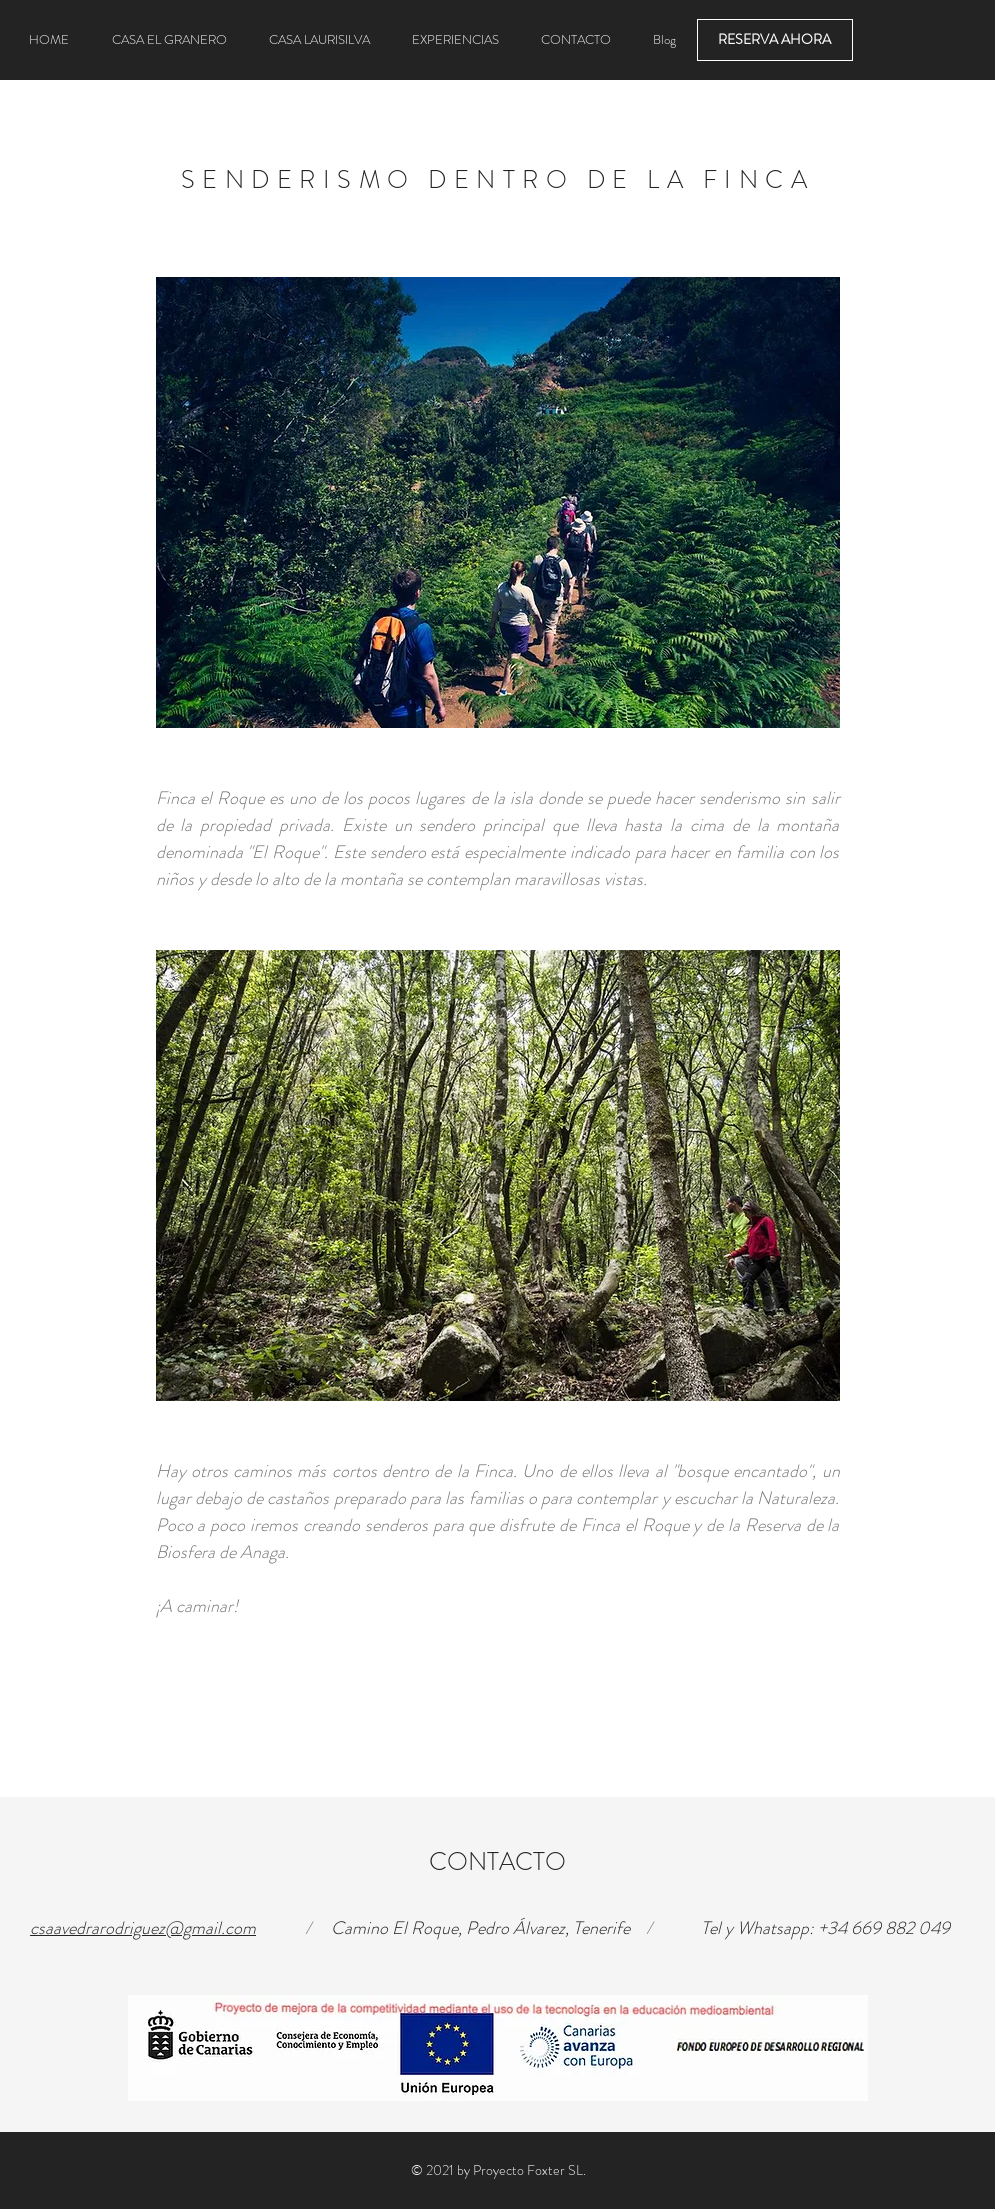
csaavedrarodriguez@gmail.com (143, 1928)
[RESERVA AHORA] (775, 40)
